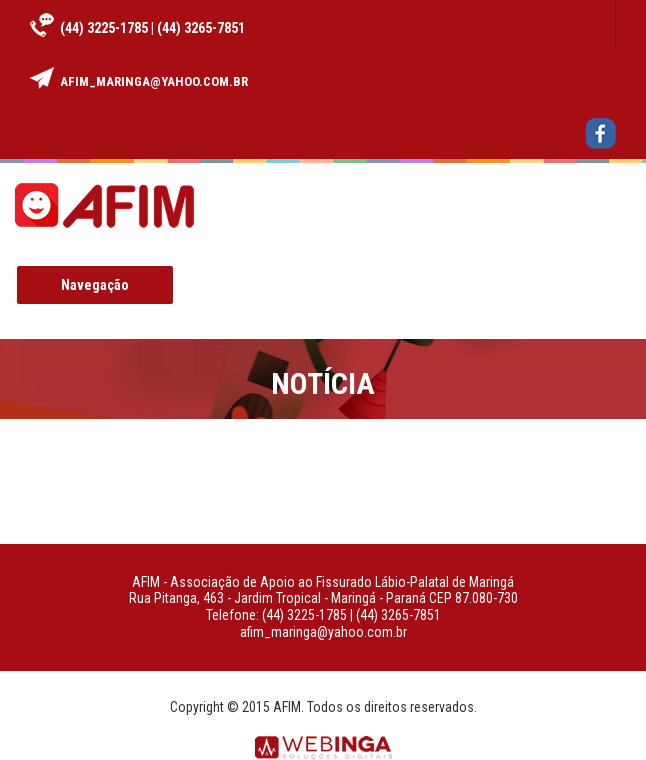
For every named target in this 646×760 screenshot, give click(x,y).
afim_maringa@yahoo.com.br (154, 81)
